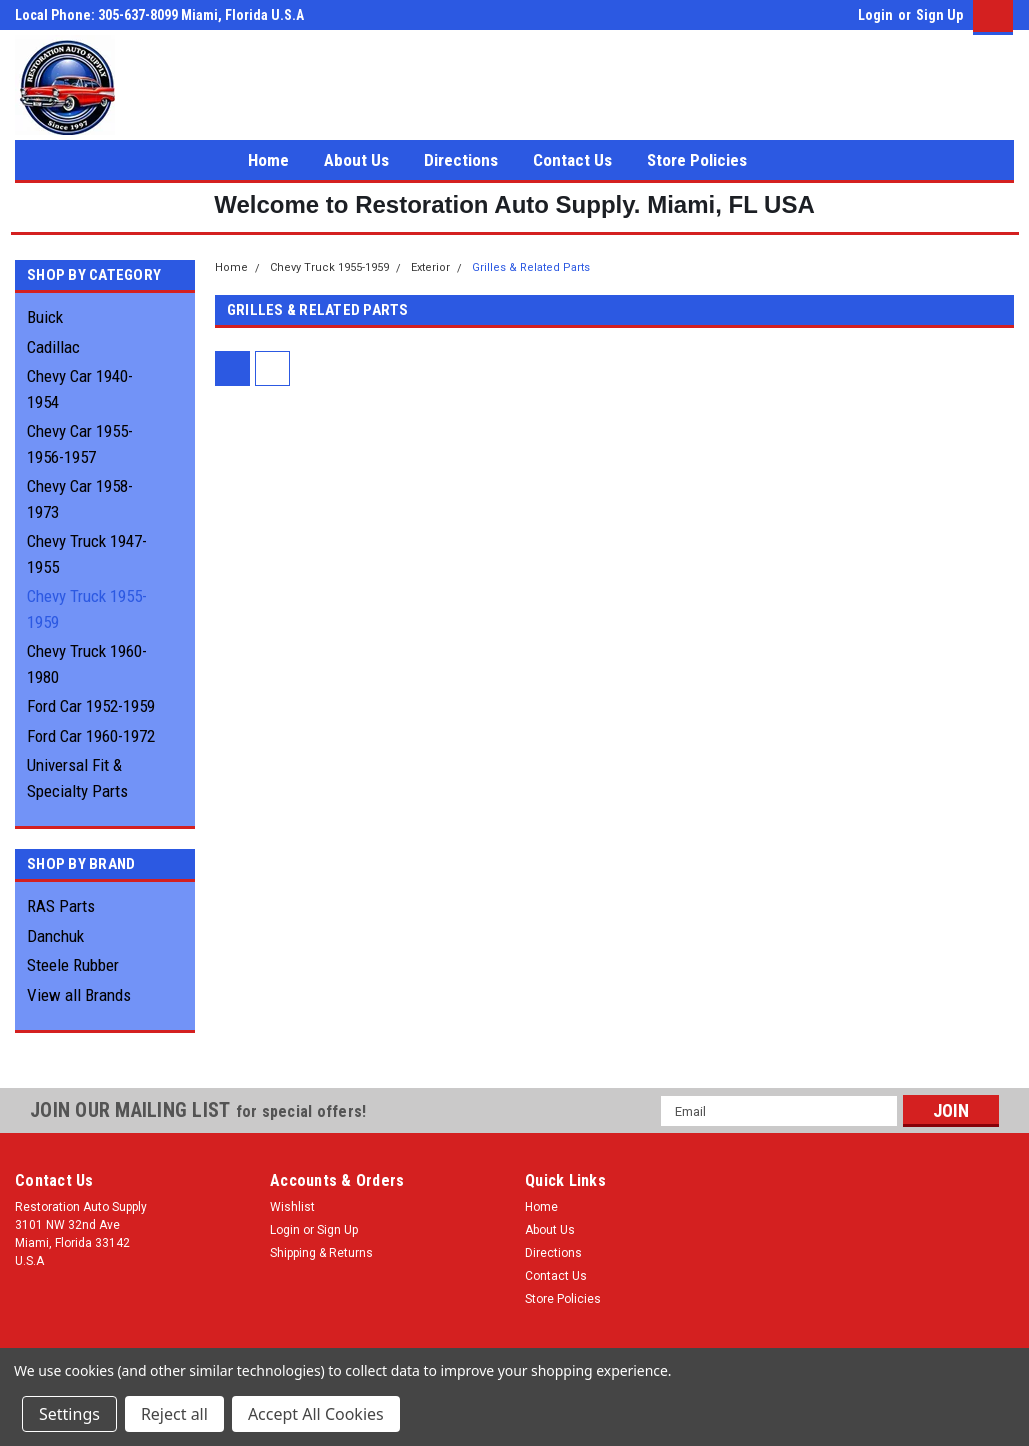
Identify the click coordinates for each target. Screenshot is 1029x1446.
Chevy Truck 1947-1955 (87, 554)
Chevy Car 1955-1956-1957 (80, 444)
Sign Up (939, 15)
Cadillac (53, 347)
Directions (461, 160)
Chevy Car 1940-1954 (80, 389)
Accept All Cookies (316, 1414)
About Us (356, 160)
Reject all (174, 1414)
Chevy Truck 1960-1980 (87, 664)
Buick (45, 317)
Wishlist (292, 1207)
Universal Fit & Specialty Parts (77, 778)
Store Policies (697, 160)
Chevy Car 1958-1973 (80, 499)
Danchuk (55, 936)
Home (268, 160)
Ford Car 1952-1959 (91, 706)
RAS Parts (61, 906)
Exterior (430, 267)
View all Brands (79, 995)
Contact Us (572, 160)
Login (875, 15)
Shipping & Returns (321, 1253)
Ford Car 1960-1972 (91, 736)
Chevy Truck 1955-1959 (87, 609)
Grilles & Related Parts (531, 267)
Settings (69, 1414)
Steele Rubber (73, 965)
